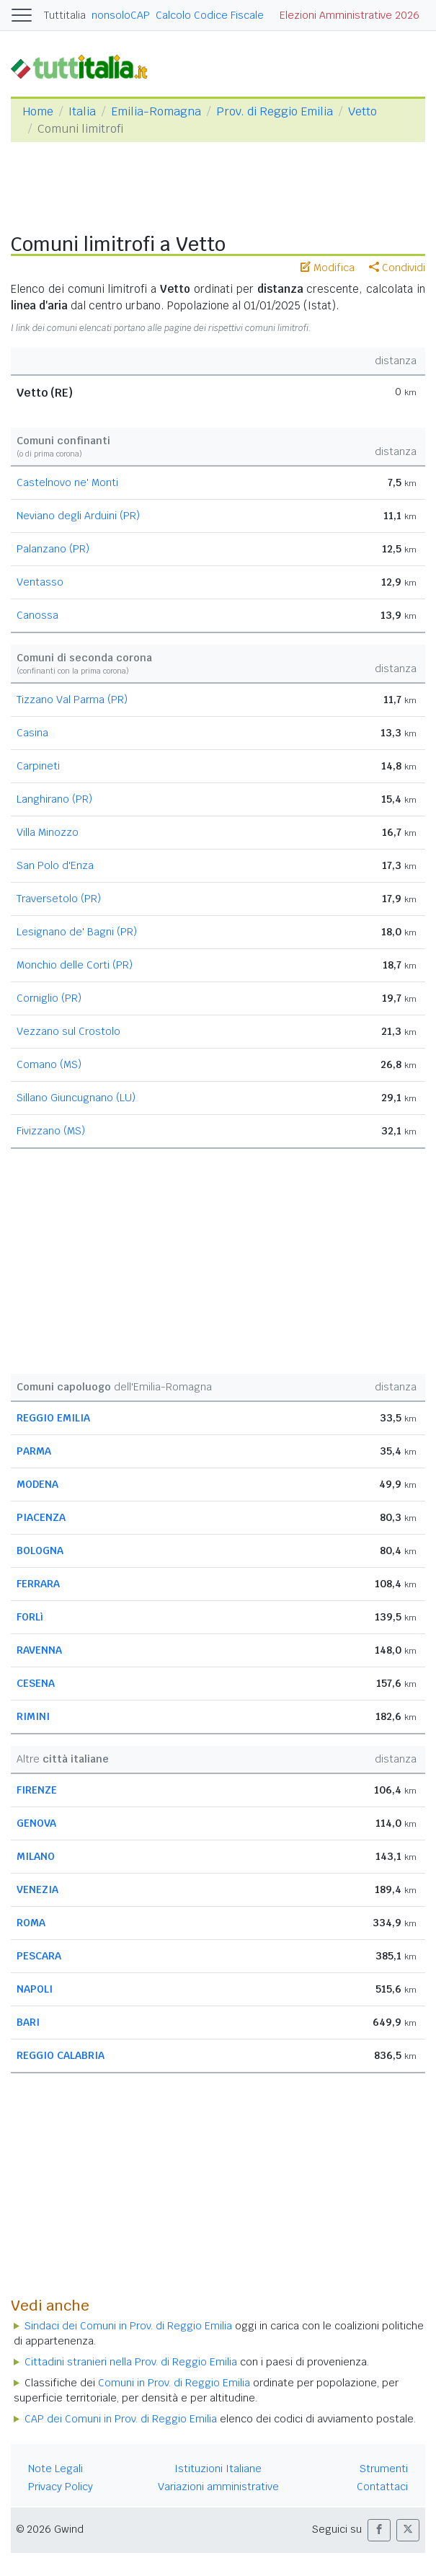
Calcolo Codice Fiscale (210, 15)
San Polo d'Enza (55, 865)
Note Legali (55, 2468)
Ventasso (40, 581)
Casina (32, 732)
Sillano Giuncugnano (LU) (76, 1097)
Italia (82, 111)
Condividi (397, 267)
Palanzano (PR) (53, 548)
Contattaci (382, 2486)
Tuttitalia (65, 15)
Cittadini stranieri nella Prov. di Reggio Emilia (131, 2361)
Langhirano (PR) (54, 799)
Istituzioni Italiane (218, 2468)
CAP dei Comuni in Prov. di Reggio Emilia (121, 2418)
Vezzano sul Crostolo (68, 1031)
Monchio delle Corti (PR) (75, 964)
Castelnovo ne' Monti (67, 482)
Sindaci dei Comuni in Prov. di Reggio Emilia (128, 2325)
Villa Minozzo (48, 832)
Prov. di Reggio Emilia (274, 111)
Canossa (37, 615)
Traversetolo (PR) (59, 898)
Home (37, 111)
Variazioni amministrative (218, 2486)
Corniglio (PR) (49, 998)
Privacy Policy (60, 2486)
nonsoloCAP (121, 15)
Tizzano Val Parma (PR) (72, 699)
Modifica (328, 267)
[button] (379, 2530)
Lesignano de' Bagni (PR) (77, 931)
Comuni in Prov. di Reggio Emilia (174, 2382)
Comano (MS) (49, 1064)
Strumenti (384, 2468)
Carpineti (38, 765)
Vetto (362, 111)
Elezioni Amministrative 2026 (349, 15)
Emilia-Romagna (156, 111)
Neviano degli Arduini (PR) (78, 515)
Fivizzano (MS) (51, 1130)
